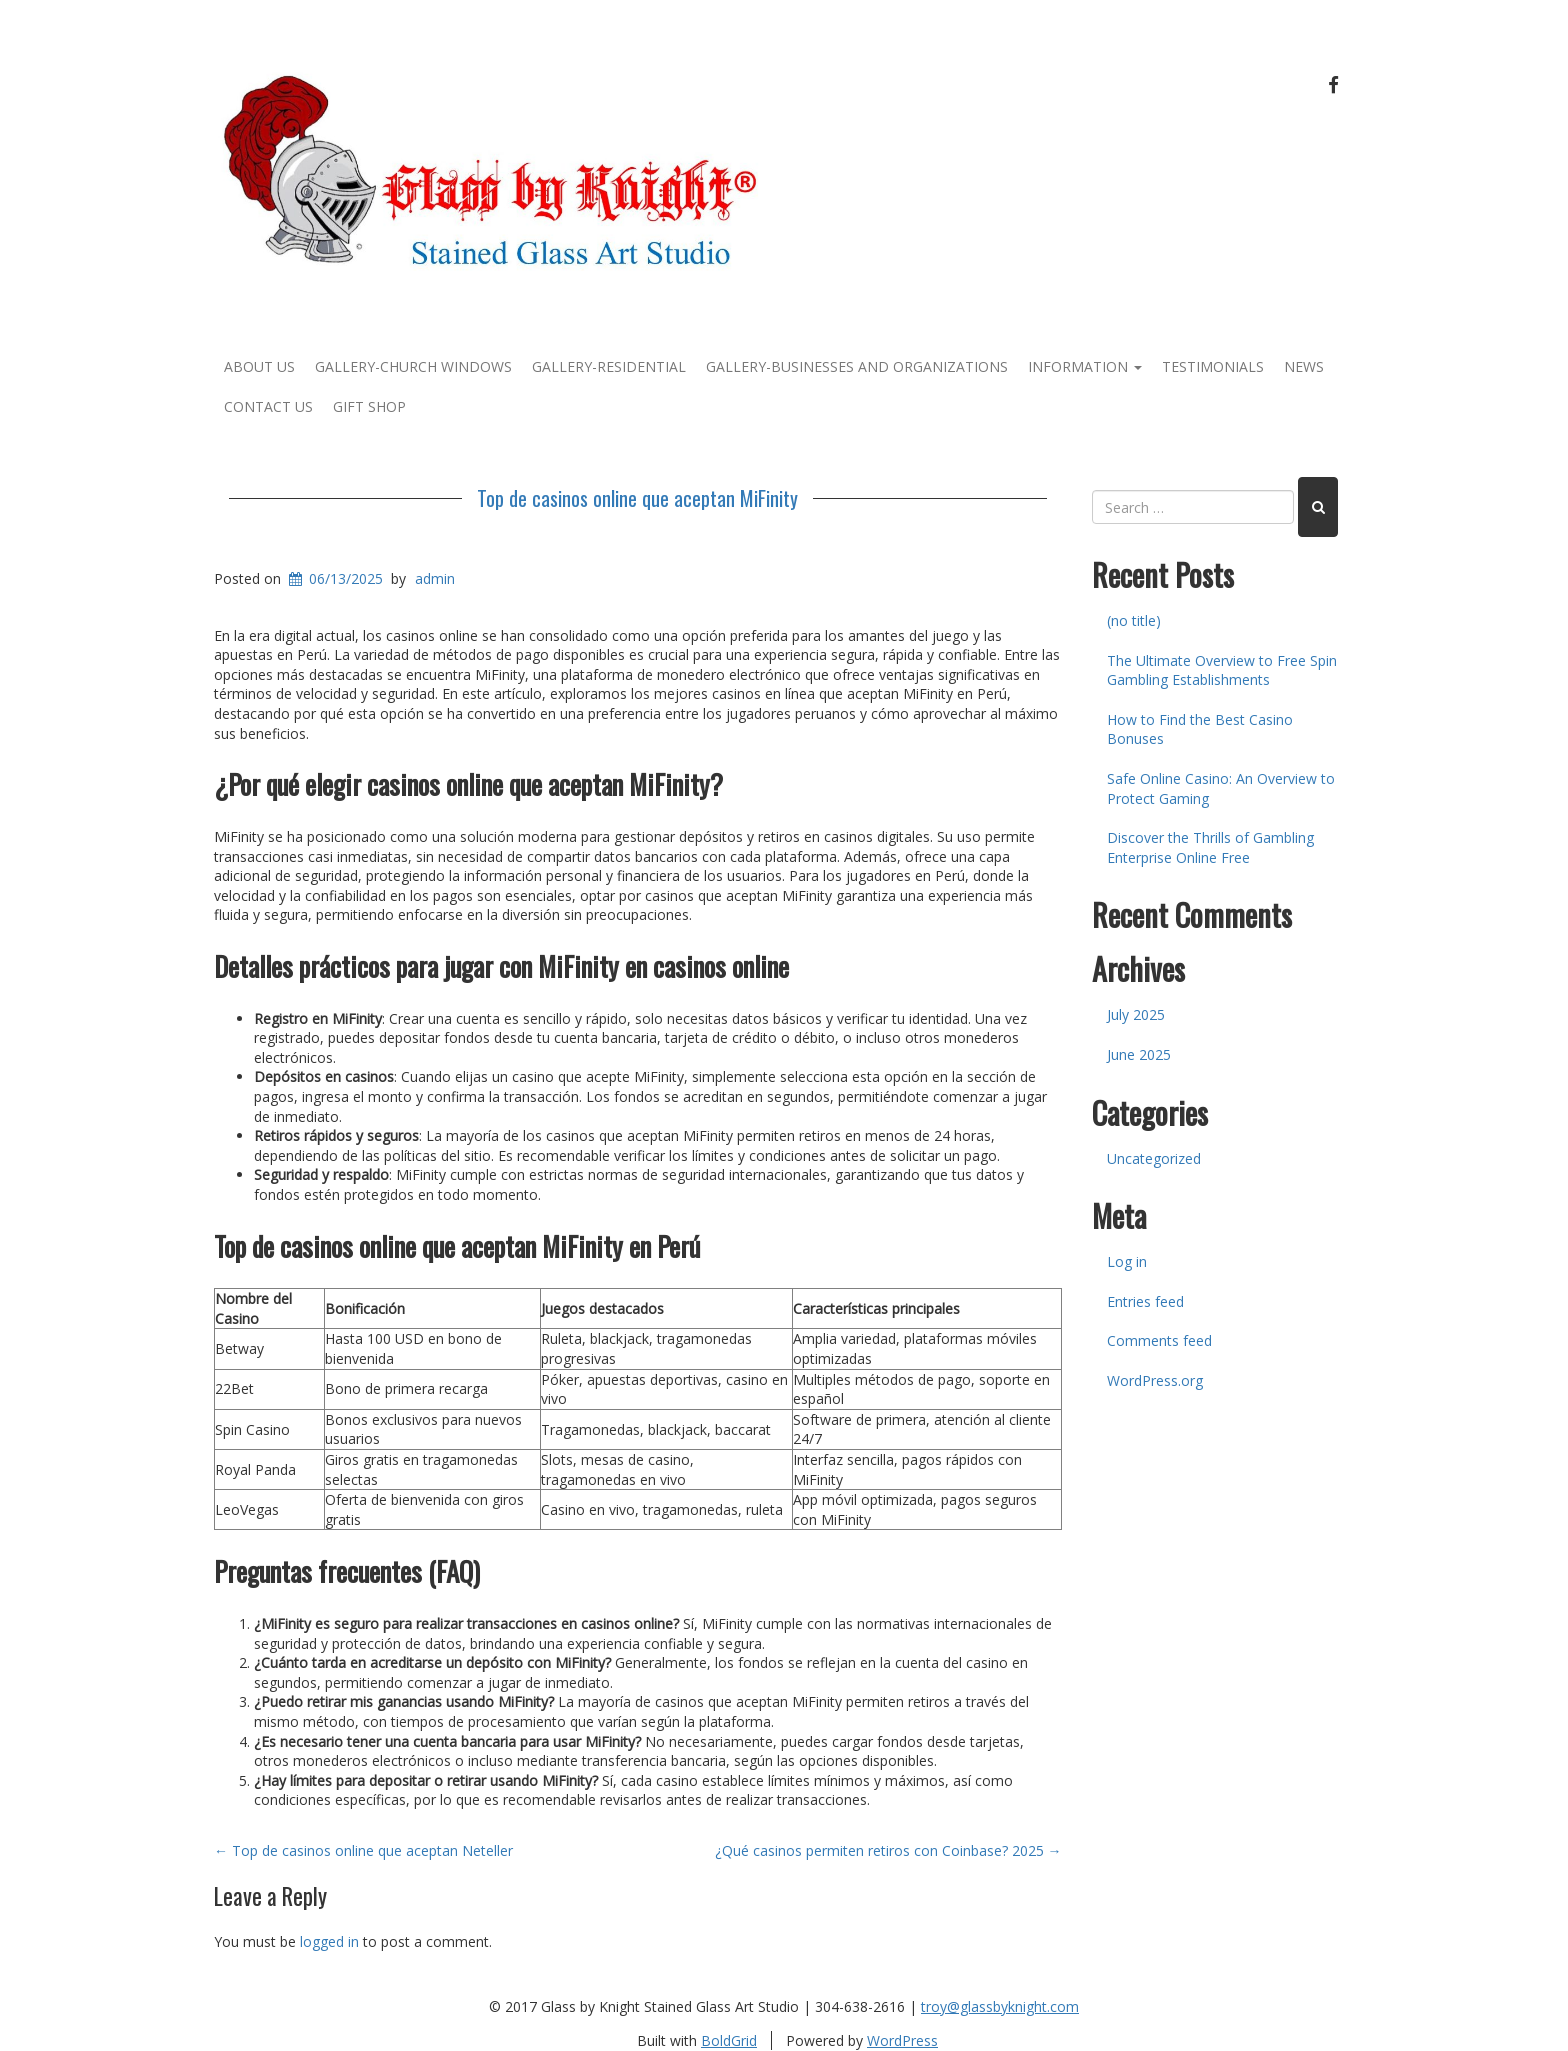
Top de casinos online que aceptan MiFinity (637, 498)
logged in (329, 1941)
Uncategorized (1154, 1158)
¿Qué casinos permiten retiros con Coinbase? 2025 (888, 1850)
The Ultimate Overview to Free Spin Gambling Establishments (1222, 670)
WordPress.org (1155, 1380)
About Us (259, 366)
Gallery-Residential (609, 366)
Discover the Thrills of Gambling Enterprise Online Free (1210, 847)
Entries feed (1145, 1301)
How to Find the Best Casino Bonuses (1200, 729)
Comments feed (1159, 1340)
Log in (1127, 1261)
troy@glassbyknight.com (1000, 2006)
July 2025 (1136, 1014)
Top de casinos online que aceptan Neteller (363, 1850)
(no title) (1134, 620)
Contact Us (268, 406)
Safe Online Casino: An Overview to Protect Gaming (1221, 788)
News (1304, 366)
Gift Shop (369, 406)
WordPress (902, 2040)
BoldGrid (729, 2040)
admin (435, 578)
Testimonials (1213, 366)
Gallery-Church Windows (413, 366)
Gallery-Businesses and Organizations (857, 366)
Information (1085, 366)
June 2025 (1139, 1054)
